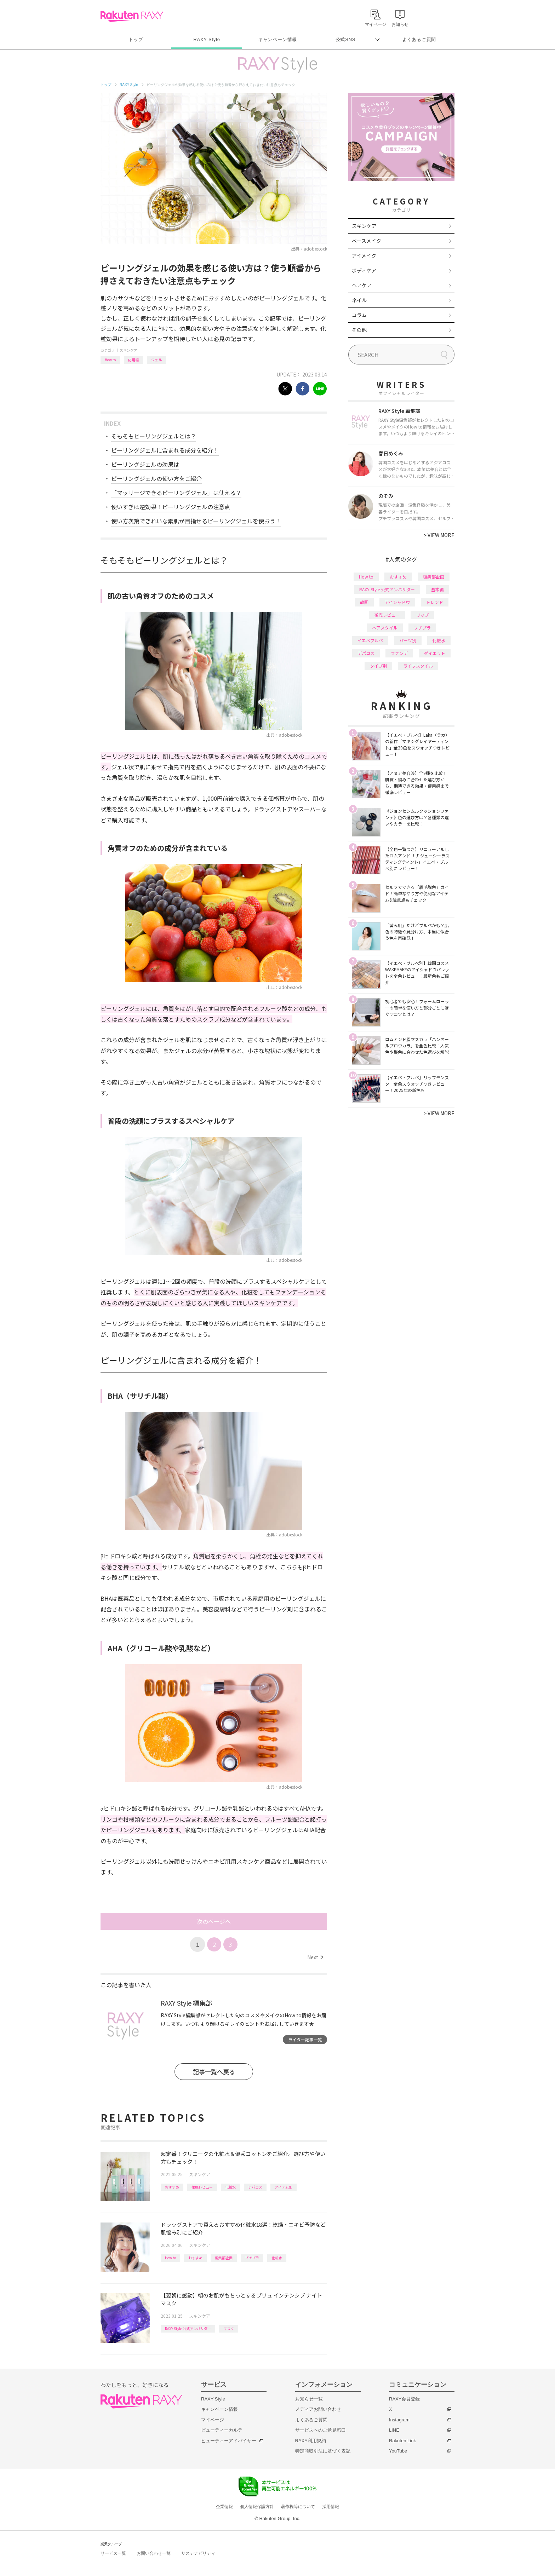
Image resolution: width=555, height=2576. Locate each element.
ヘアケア (362, 285)
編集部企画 (224, 2257)
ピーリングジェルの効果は (145, 464)
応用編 (133, 359)
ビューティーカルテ (221, 2430)
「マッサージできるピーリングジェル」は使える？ (176, 492)
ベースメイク (366, 240)
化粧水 (230, 2187)
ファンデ (399, 653)
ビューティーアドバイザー (228, 2440)
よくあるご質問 (419, 39)
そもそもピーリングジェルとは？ (153, 436)
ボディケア (364, 270)
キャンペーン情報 (277, 39)
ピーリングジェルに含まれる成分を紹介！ (165, 450)
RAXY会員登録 (404, 2399)
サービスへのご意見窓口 (320, 2430)
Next (315, 1957)
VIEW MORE (439, 535)
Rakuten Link (402, 2440)
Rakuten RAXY (132, 16)
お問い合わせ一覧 (154, 2553)
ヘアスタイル (384, 628)
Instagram (399, 2419)
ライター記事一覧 (305, 2039)
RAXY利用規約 (310, 2440)
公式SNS (346, 39)
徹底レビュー (202, 2187)
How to (110, 359)
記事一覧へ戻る (214, 2071)
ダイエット (434, 653)
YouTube (398, 2451)
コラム (359, 314)
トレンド (434, 602)
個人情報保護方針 (257, 2506)
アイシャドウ (397, 602)
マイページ (212, 2419)
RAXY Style (206, 39)
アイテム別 (283, 2187)
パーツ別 (407, 640)
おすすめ (172, 2187)
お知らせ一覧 (309, 2399)
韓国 (364, 602)
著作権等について (298, 2506)
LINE (394, 2430)
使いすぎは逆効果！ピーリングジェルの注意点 (170, 506)
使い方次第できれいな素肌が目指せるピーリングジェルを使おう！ (196, 521)
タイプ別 (378, 666)
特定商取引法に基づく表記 (322, 2451)
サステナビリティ (198, 2553)
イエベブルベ (370, 640)
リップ (422, 615)
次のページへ (214, 1921)
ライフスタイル (418, 666)
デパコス (255, 2187)
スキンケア (128, 350)
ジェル (156, 359)
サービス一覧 (113, 2553)
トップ (135, 39)
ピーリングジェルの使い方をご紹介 (156, 478)
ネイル (359, 300)
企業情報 (224, 2506)
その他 (359, 329)
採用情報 (330, 2506)
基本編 (437, 589)
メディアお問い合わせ (318, 2409)
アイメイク (364, 255)
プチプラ (252, 2257)
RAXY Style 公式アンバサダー (188, 2328)
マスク (228, 2328)
